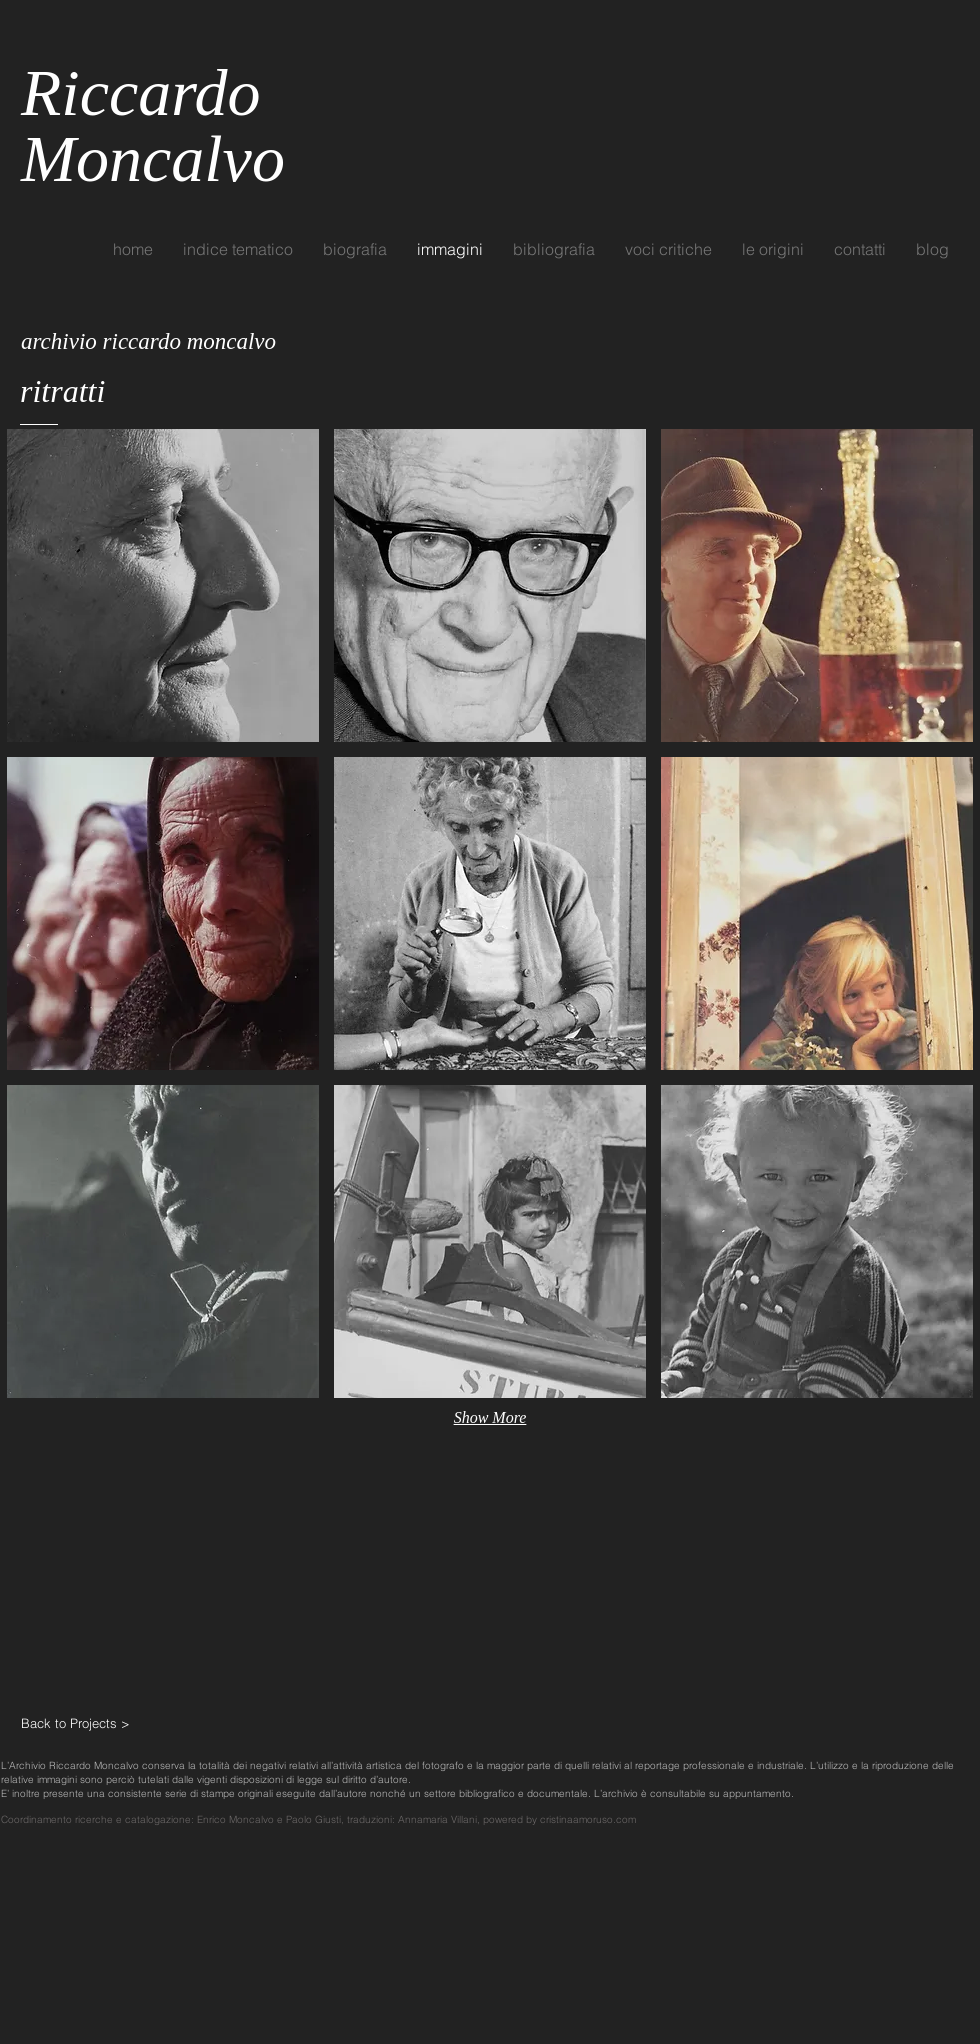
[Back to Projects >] (93, 1723)
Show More (490, 1417)
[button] (163, 585)
